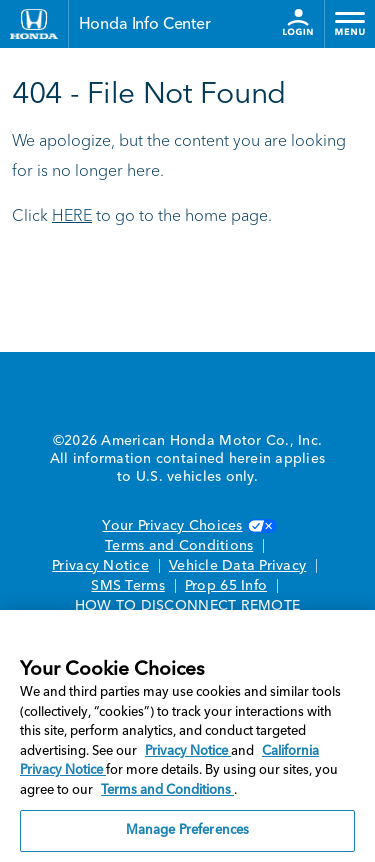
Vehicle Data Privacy (237, 566)
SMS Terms (127, 586)
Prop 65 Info (226, 586)
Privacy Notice (100, 566)
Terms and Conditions (179, 546)
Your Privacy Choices (187, 526)
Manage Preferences (187, 830)
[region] (187, 736)
